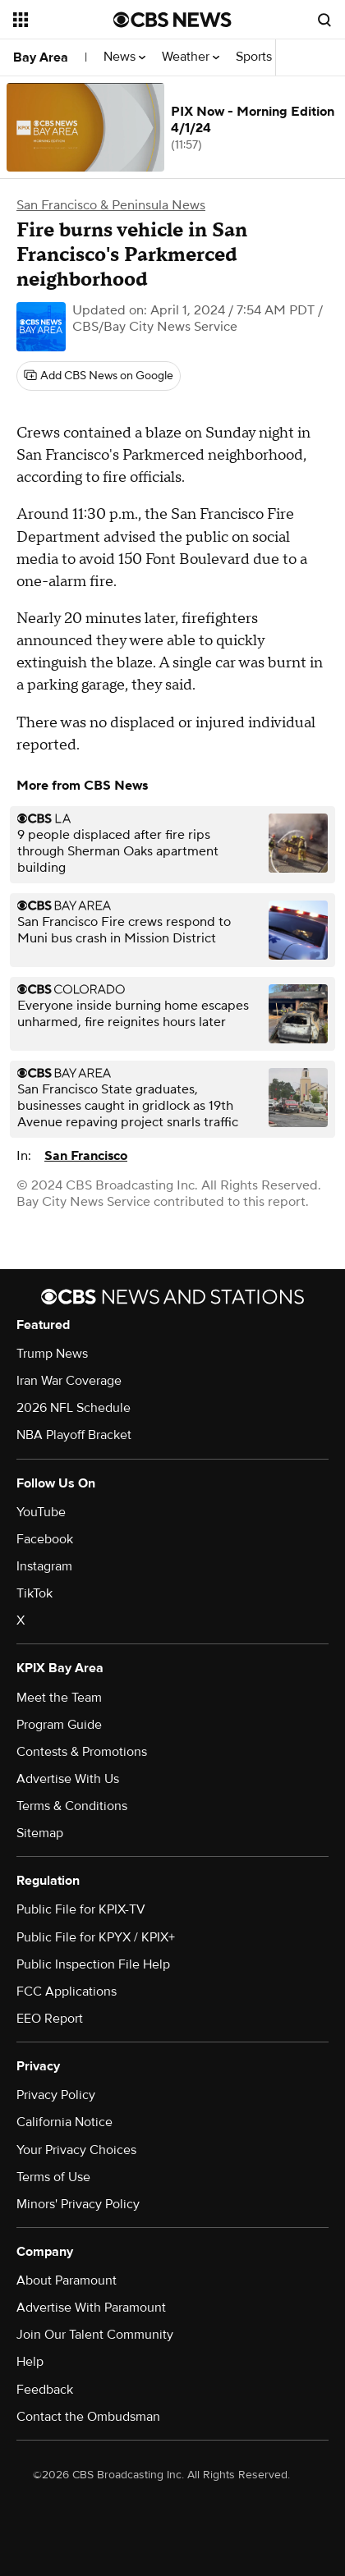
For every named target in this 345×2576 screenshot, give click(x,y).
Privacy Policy (55, 2095)
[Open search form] (324, 19)
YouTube (41, 1512)
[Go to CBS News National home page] (172, 19)
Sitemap (39, 1833)
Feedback (44, 2389)
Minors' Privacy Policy (78, 2204)
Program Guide (59, 1724)
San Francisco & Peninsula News (110, 205)
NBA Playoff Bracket (73, 1435)
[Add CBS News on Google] (98, 376)
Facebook (44, 1539)
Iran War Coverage (69, 1380)
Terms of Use (53, 2177)
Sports (259, 57)
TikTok (34, 1593)
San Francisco (85, 1156)
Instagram (44, 1566)
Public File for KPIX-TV (80, 1909)
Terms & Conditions (71, 1806)
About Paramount (66, 2280)
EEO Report (49, 2018)
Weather (190, 57)
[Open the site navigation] (63, 19)
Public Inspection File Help (93, 1964)
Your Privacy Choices (76, 2150)
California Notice (64, 2122)
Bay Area (40, 57)
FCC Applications (66, 1991)
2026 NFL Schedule (73, 1407)
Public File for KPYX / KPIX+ (95, 1937)
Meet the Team (59, 1697)
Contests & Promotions (81, 1751)
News (124, 57)
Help (30, 2361)
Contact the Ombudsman (88, 2416)
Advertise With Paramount (91, 2307)
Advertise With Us (67, 1778)
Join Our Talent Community (94, 2334)
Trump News (52, 1353)
